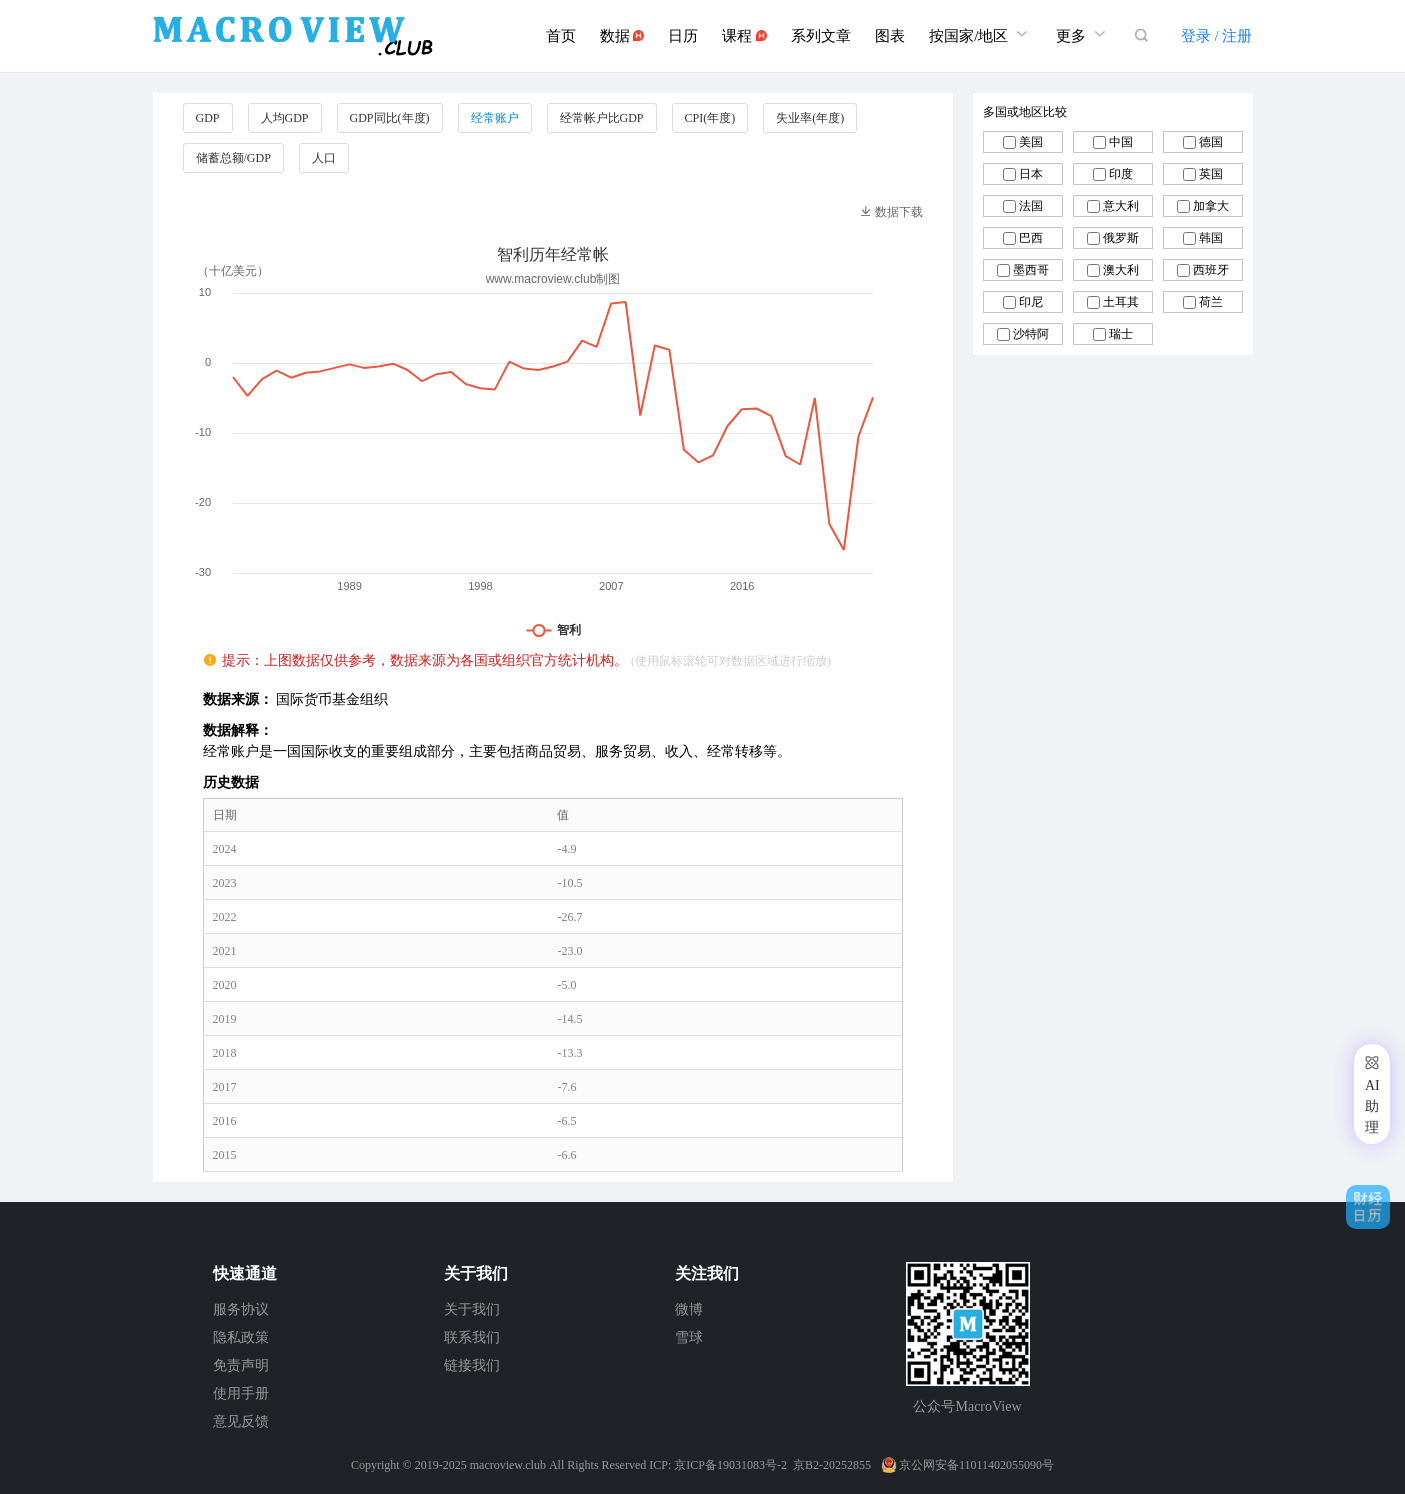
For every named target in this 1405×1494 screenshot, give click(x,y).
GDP (208, 118)
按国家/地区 (980, 33)
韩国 (1211, 238)
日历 (683, 36)
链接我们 (472, 1365)
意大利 (1121, 206)
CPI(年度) (710, 118)
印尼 (1031, 302)
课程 (744, 36)
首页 (561, 36)
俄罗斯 (1121, 238)
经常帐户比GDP (602, 118)
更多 (1083, 33)
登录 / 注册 (1217, 36)
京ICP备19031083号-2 (730, 1465)
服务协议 (241, 1309)
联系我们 (472, 1337)
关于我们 (472, 1309)
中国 (1121, 142)
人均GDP (285, 118)
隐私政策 (241, 1337)
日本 (1031, 174)
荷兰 (1211, 302)
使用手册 (241, 1393)
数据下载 (891, 212)
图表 (890, 36)
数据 (622, 36)
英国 (1211, 174)
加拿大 (1211, 206)
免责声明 (241, 1365)
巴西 (1031, 238)
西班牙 (1211, 270)
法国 (1031, 206)
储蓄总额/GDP (233, 158)
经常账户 (495, 118)
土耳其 (1121, 302)
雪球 (689, 1337)
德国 (1211, 142)
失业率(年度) (810, 118)
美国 (1031, 142)
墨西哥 (1031, 270)
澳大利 (1121, 270)
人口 (324, 158)
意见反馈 (241, 1421)
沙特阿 (1031, 334)
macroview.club (508, 1465)
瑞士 (1121, 334)
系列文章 (821, 36)
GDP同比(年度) (390, 118)
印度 (1121, 174)
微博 (689, 1309)
